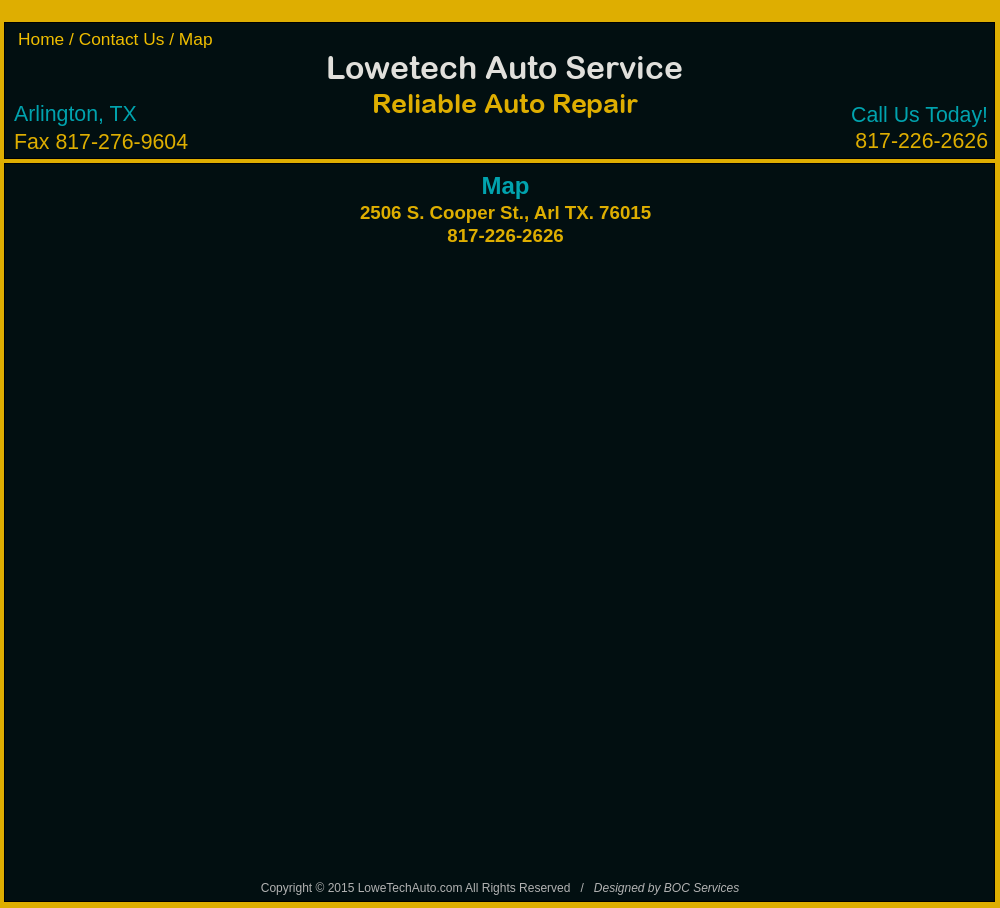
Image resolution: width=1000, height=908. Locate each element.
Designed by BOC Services (666, 888)
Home (43, 39)
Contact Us (124, 39)
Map (196, 39)
